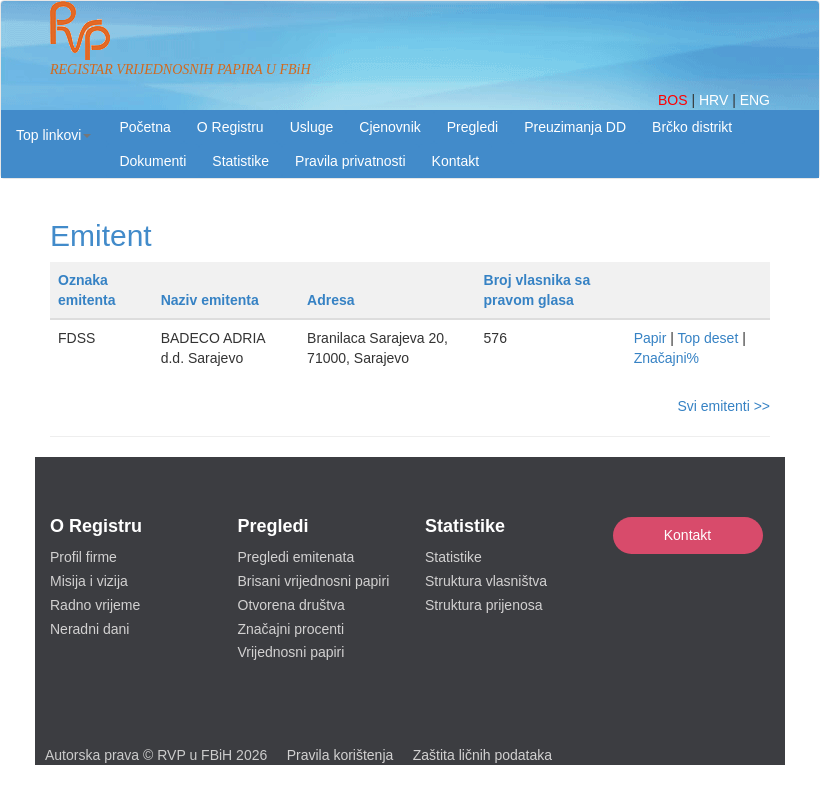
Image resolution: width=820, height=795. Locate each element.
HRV (715, 100)
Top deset (708, 338)
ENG (755, 100)
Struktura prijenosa (484, 605)
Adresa (330, 300)
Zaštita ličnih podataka (482, 755)
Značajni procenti (291, 629)
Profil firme (83, 557)
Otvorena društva (291, 605)
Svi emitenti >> (723, 406)
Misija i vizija (89, 581)
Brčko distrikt (692, 127)
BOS (674, 100)
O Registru (230, 127)
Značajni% (666, 358)
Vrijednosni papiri (291, 652)
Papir (650, 338)
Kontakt (687, 535)
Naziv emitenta (210, 300)
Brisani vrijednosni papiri (314, 581)
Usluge (312, 127)
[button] (53, 135)
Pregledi (472, 127)
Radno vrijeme (95, 605)
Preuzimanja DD (575, 127)
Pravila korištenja (340, 755)
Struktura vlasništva (486, 581)
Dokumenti (152, 161)
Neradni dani (89, 629)
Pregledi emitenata (296, 557)
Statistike (240, 161)
